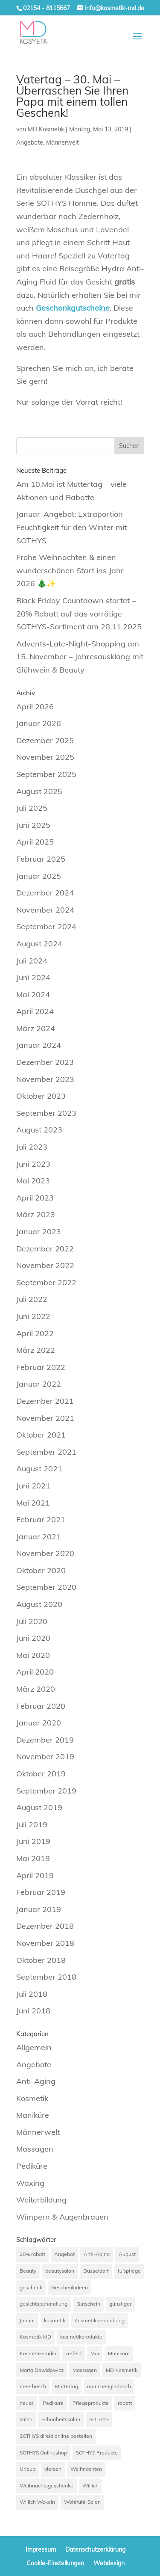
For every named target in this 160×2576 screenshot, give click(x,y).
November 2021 (45, 1418)
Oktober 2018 (41, 1960)
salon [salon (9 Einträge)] (26, 2419)
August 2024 (39, 944)
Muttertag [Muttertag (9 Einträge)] (66, 2386)
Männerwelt (62, 142)
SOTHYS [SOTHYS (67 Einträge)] (98, 2419)
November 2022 (45, 1265)
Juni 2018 (33, 2011)
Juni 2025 (33, 825)
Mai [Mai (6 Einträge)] (94, 2353)
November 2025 (45, 757)
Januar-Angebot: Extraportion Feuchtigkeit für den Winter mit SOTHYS (71, 527)
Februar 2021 (40, 1519)
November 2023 (45, 1079)
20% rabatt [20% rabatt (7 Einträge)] (32, 2254)
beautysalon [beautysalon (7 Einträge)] (59, 2271)
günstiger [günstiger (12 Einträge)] (120, 2303)
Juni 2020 (33, 1638)
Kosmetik (32, 2098)
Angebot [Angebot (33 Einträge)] (64, 2254)
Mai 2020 (33, 1655)
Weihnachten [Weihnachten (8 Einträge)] (86, 2469)
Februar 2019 (40, 1892)
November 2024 (45, 910)
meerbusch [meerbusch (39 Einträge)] (33, 2386)
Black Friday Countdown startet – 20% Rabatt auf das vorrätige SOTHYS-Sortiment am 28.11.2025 (79, 613)
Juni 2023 (33, 1164)
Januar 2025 (38, 876)
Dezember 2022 (45, 1249)
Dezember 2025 (45, 740)
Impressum (41, 2549)
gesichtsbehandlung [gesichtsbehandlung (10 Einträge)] (43, 2303)
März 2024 (35, 1028)
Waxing (30, 2183)
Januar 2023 (38, 1231)
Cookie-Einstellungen (55, 2563)
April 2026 (35, 706)
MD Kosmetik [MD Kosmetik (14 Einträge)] (121, 2370)
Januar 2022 (38, 1384)
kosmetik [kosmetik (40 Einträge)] (54, 2320)
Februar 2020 (40, 1706)
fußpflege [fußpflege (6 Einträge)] (129, 2271)
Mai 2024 (33, 994)
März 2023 (35, 1214)
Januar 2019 (38, 1909)
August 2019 (39, 1807)
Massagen (34, 2149)
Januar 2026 (38, 723)
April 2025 (35, 842)
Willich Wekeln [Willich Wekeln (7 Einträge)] (37, 2502)
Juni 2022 (33, 1316)
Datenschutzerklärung (95, 2549)
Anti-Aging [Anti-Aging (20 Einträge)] (97, 2254)
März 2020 (35, 1689)
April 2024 (35, 1011)
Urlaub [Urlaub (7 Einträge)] (27, 2469)
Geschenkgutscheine (73, 308)
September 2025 (46, 774)
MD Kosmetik (46, 129)
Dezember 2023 (45, 1062)
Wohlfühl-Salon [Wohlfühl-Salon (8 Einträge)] (82, 2502)
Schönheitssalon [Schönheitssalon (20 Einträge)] (60, 2419)
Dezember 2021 (45, 1401)
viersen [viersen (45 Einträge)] (52, 2469)
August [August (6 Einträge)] (127, 2254)
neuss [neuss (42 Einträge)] (27, 2403)
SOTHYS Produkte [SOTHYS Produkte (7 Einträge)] (97, 2452)
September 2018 (46, 1977)
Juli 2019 (31, 1824)
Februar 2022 (40, 1367)
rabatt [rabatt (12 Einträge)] (125, 2403)
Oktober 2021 (41, 1435)
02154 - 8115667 (46, 8)
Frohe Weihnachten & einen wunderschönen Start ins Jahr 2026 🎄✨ (70, 570)
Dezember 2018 (45, 1926)
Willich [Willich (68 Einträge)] (90, 2485)
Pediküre (31, 2166)
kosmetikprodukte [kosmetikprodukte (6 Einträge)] (81, 2336)
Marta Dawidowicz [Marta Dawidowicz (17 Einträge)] (42, 2370)
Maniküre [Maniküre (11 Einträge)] (119, 2353)
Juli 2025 (31, 808)
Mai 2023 (33, 1181)
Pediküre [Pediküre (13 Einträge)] (53, 2403)
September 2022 (46, 1282)
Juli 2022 (31, 1299)
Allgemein (34, 2047)
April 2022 (35, 1333)
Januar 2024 (38, 1045)
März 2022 (35, 1350)
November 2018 (45, 1943)
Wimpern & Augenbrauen (62, 2217)
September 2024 (46, 926)
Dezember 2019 (45, 1740)
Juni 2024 (33, 977)
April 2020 (35, 1672)
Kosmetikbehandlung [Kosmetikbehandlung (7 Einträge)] (99, 2320)
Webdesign (109, 2563)
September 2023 (46, 1113)
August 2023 (39, 1130)
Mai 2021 (33, 1503)
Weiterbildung (41, 2200)
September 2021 (46, 1452)
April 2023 (35, 1198)
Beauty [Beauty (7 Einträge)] (28, 2271)
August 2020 (39, 1604)
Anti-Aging (35, 2081)
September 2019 (46, 1791)
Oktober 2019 (41, 1774)
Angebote (29, 142)
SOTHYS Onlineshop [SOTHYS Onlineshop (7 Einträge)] (43, 2452)
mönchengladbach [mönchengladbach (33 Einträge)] (109, 2386)
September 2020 (46, 1587)
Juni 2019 (33, 1841)
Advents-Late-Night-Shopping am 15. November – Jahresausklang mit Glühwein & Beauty (79, 657)
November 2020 (45, 1553)
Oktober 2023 (41, 1096)
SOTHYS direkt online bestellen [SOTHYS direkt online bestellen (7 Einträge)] (56, 2436)
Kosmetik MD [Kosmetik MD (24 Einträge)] (35, 2336)
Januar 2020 (38, 1723)
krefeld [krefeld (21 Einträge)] (73, 2353)
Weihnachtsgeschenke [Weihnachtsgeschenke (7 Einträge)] (46, 2485)
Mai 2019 (33, 1858)
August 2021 (39, 1468)
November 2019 (45, 1756)
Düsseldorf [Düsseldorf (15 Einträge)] (96, 2271)
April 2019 (35, 1875)
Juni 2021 (33, 1486)
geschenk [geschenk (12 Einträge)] (31, 2287)
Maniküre (32, 2115)
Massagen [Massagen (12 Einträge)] (85, 2370)
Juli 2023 (31, 1147)
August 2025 (39, 791)
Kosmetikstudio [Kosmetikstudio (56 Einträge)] (38, 2353)
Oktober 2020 (41, 1570)
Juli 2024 (31, 961)
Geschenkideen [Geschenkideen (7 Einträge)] (69, 2287)
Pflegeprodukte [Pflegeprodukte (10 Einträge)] (91, 2403)
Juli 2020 (31, 1621)
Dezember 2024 (45, 893)
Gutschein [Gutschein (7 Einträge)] (88, 2303)
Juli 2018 (31, 1994)
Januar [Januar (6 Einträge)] (27, 2320)
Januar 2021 (38, 1536)
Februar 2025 (40, 859)
